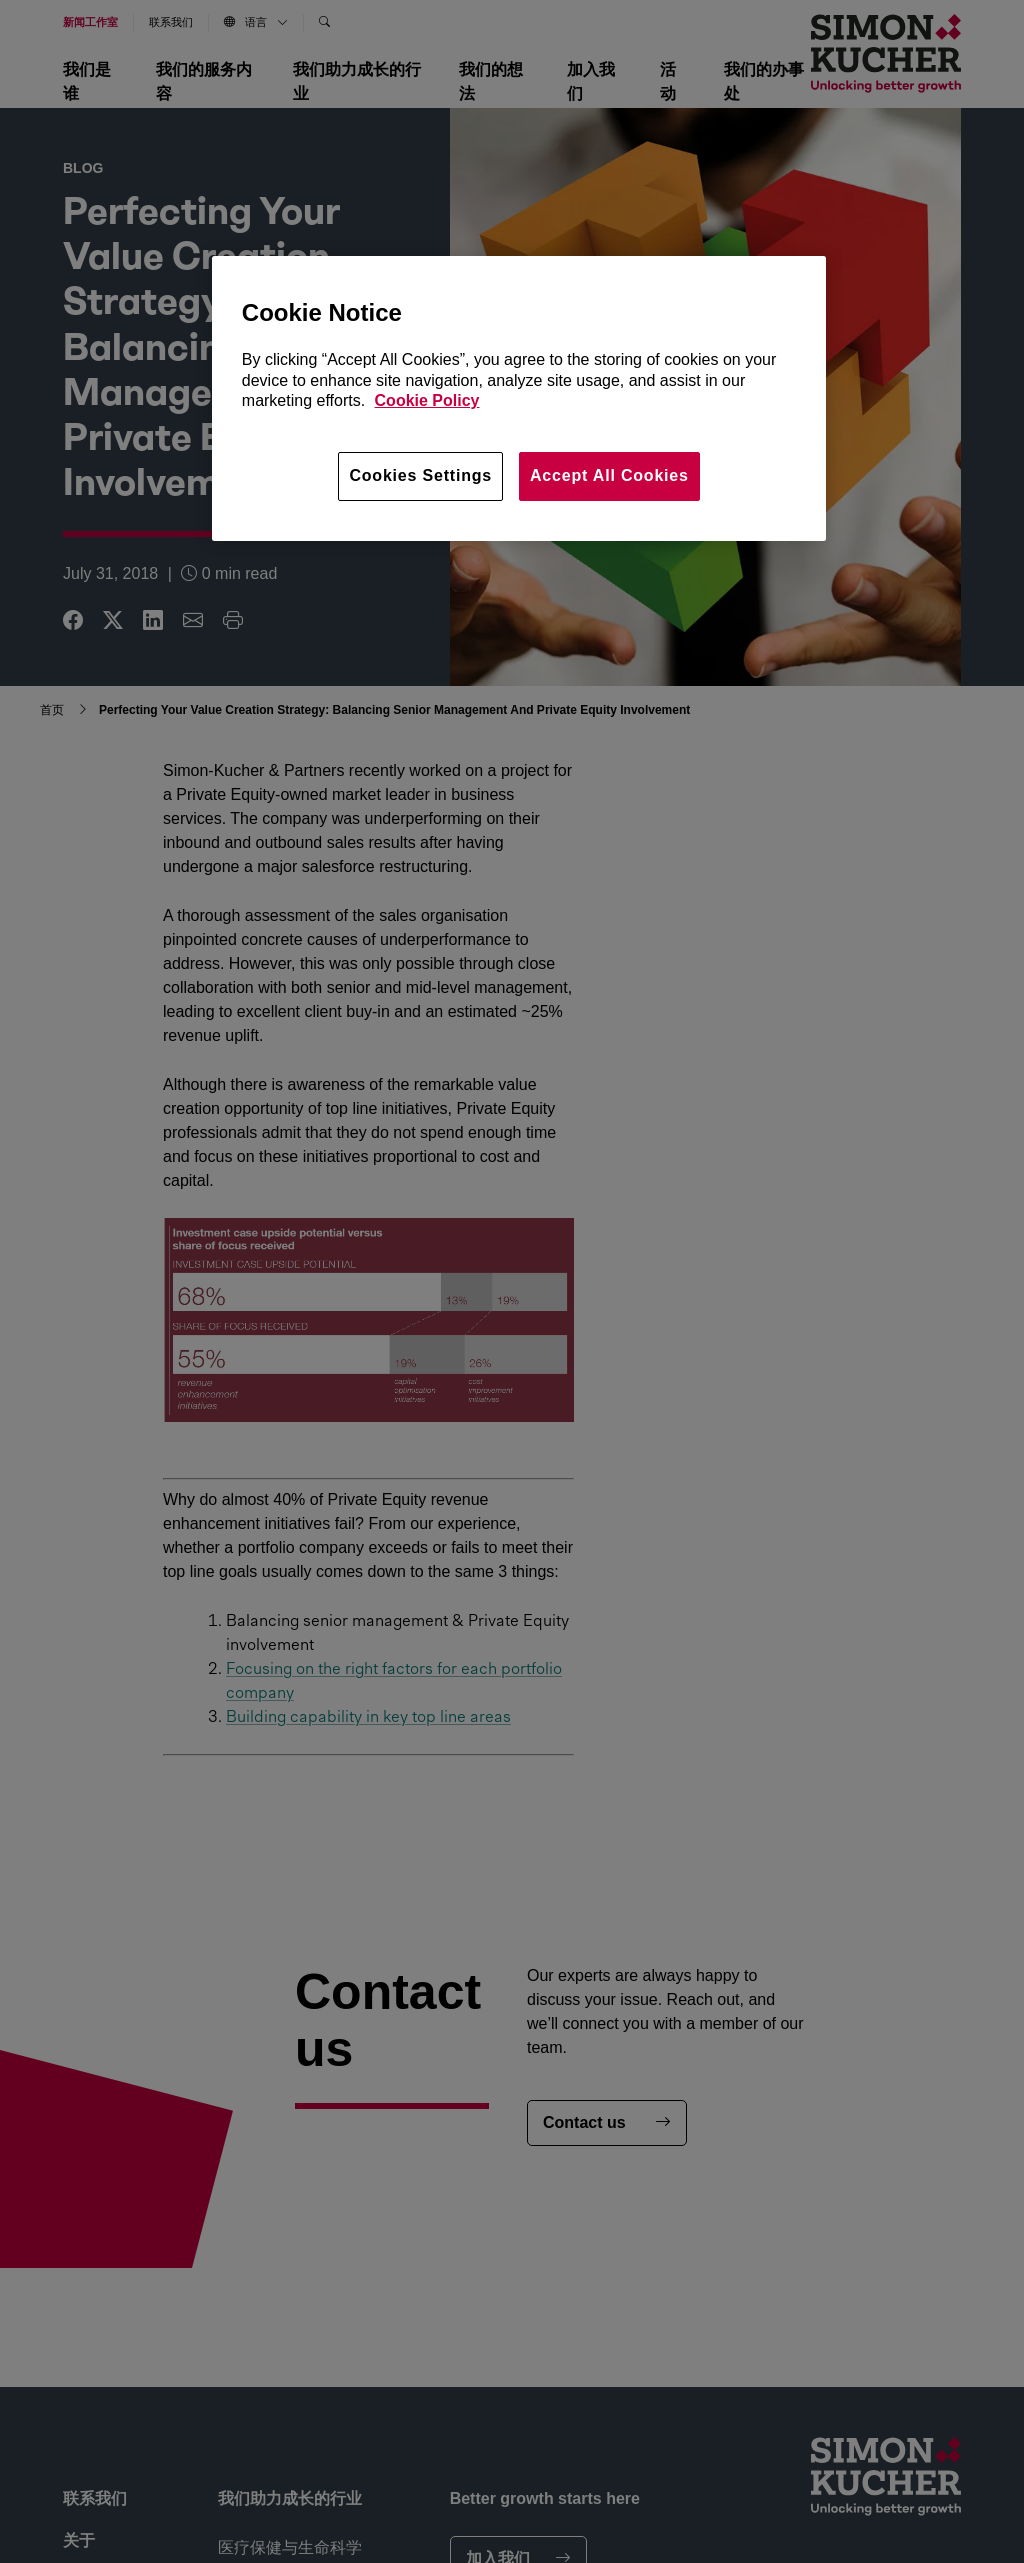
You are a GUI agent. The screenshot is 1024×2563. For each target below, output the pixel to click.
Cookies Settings (420, 475)
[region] (519, 398)
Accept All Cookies (609, 475)
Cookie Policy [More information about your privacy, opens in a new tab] (427, 400)
